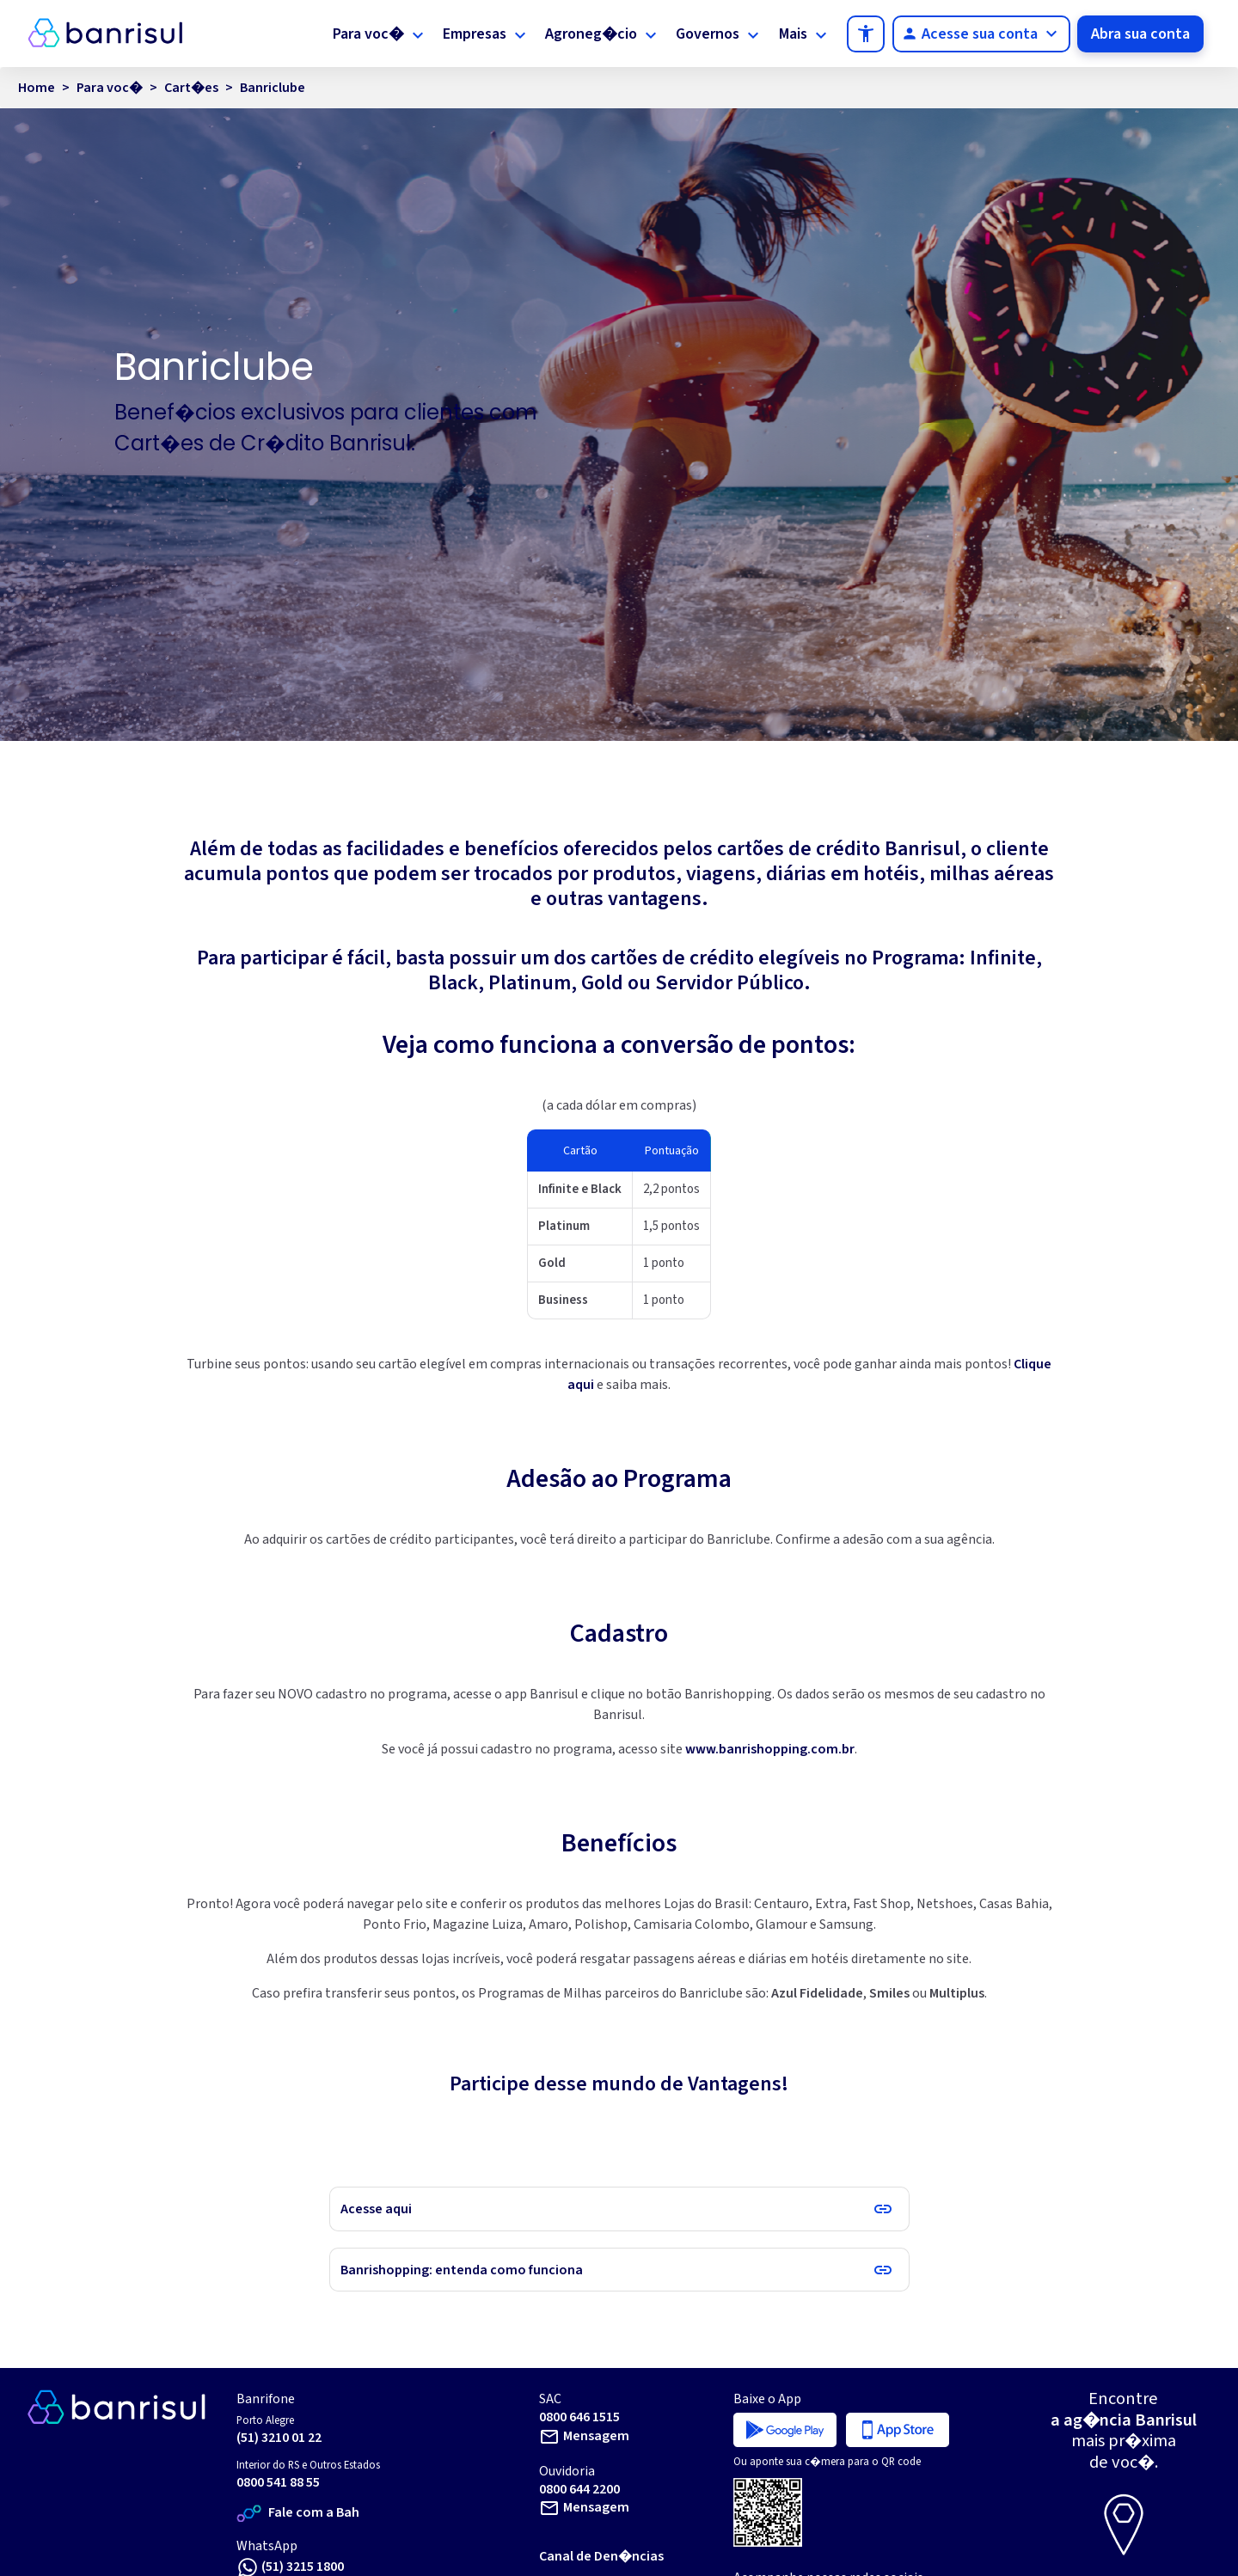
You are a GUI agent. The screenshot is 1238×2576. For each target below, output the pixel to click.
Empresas (474, 34)
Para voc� (368, 34)
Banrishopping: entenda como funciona (461, 2270)
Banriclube (272, 87)
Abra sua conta (1140, 34)
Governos (707, 34)
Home (36, 87)
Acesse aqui (376, 2209)
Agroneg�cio (591, 34)
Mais (793, 34)
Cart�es (191, 87)
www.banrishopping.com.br (770, 1749)
